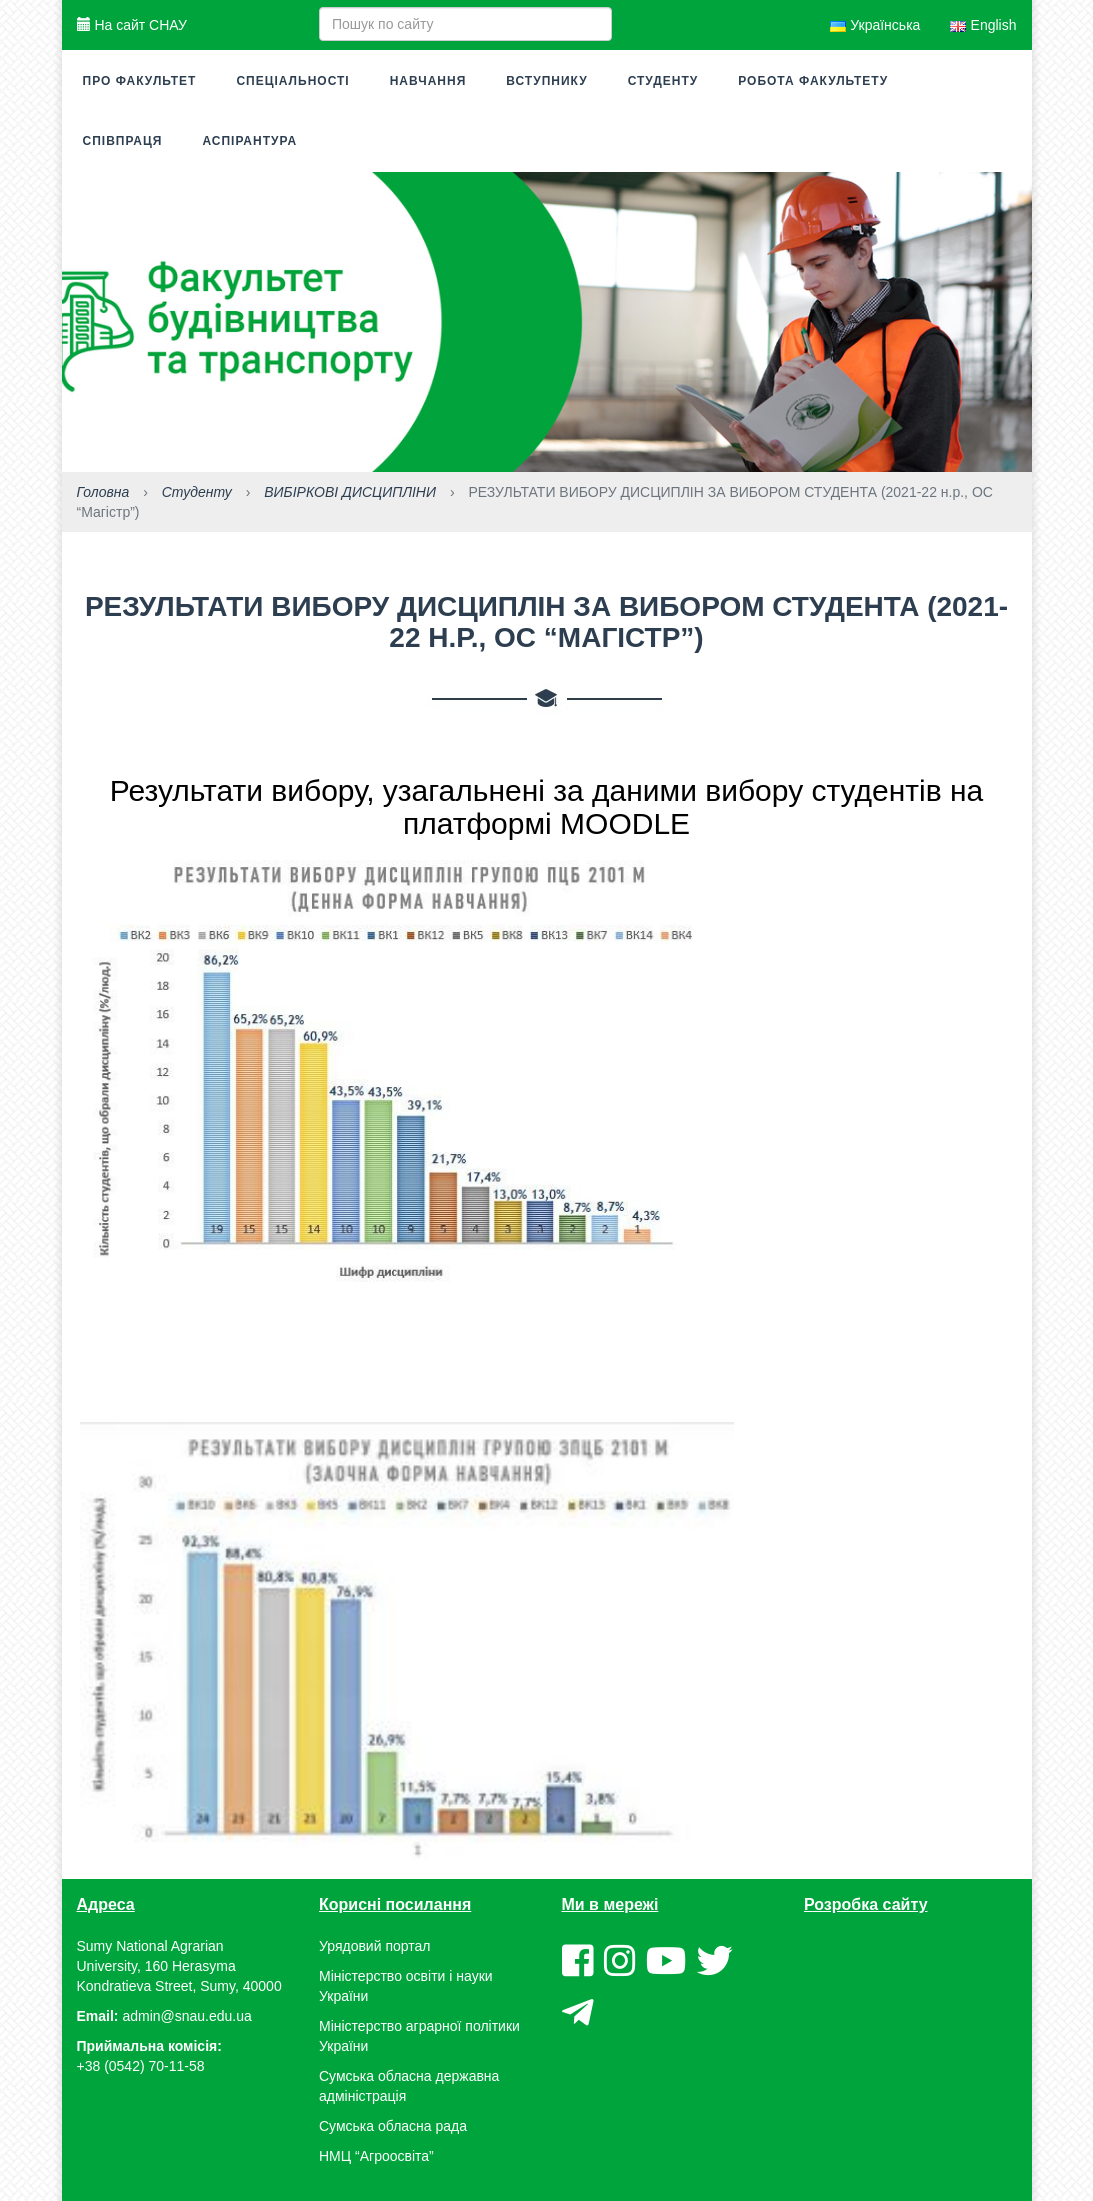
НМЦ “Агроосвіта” (376, 2156)
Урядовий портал (374, 1946)
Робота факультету (813, 81)
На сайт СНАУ (132, 25)
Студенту (663, 81)
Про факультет (140, 81)
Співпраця (123, 141)
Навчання (428, 81)
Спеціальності (292, 81)
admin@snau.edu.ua (186, 2016)
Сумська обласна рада (393, 2126)
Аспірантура (249, 141)
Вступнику (546, 81)
